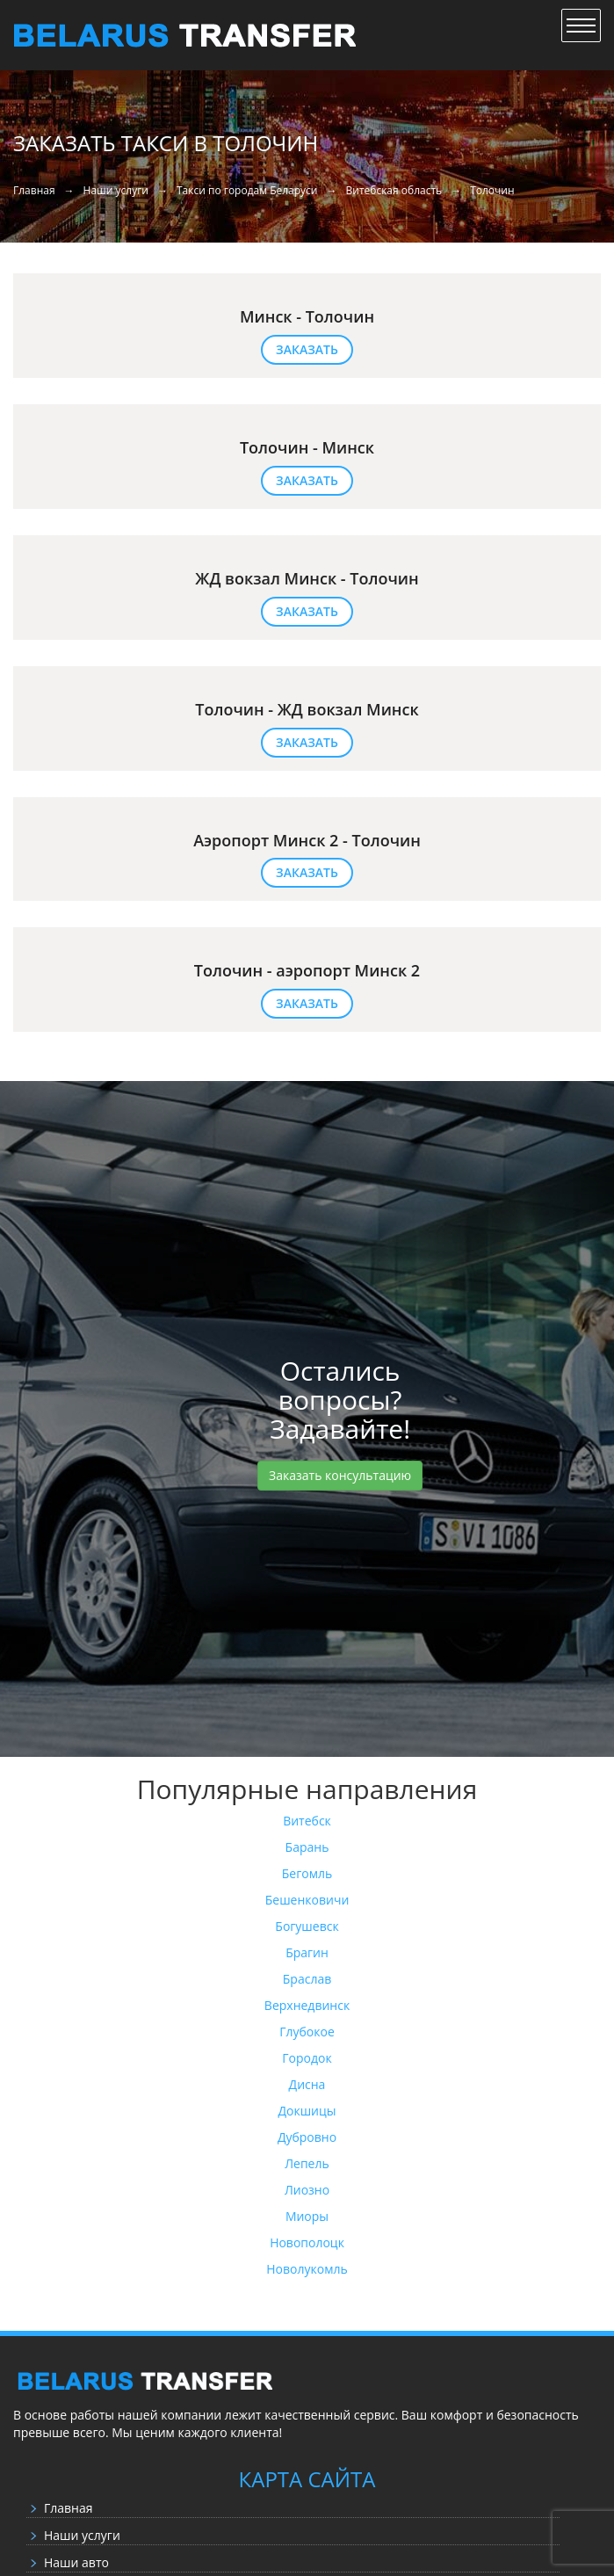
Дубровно (307, 2137)
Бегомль (307, 1873)
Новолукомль (306, 2268)
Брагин (307, 1952)
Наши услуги (82, 2535)
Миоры (307, 2216)
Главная (68, 2508)
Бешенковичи (307, 1899)
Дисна (307, 2084)
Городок (306, 2058)
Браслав (307, 1978)
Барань (307, 1847)
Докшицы (307, 2110)
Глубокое (307, 2031)
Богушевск (306, 1926)
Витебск (307, 1820)
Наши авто (76, 2562)
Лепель (307, 2163)
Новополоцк (307, 2242)
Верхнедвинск (307, 2005)
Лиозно (307, 2189)
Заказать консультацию (340, 1475)
